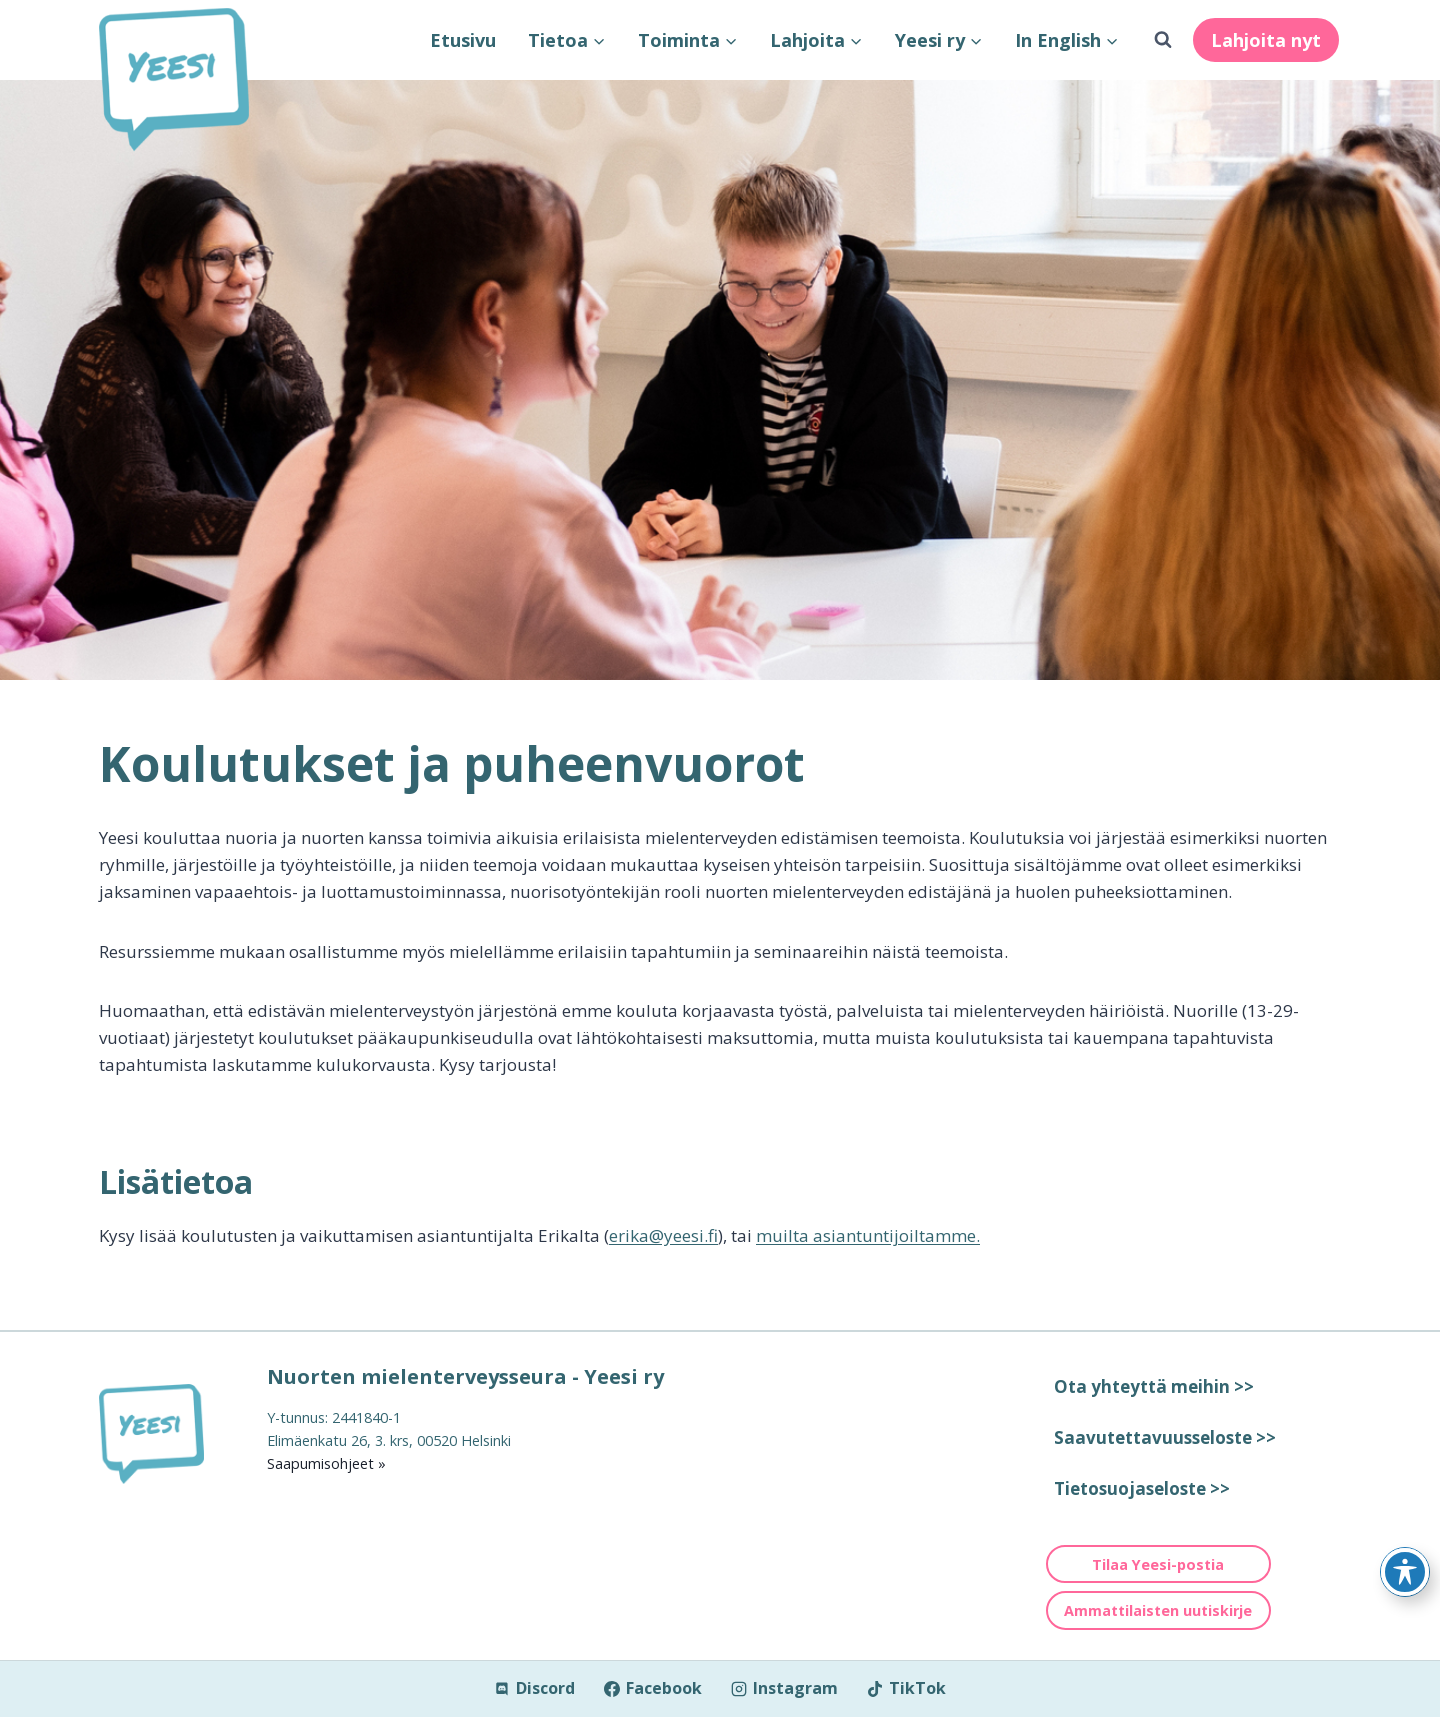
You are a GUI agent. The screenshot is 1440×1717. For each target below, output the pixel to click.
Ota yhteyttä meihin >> (1154, 1386)
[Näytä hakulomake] (1163, 40)
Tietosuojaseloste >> (1142, 1488)
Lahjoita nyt (1266, 40)
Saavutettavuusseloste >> (1165, 1437)
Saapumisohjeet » (326, 1463)
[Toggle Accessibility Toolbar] (1405, 1572)
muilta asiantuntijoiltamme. (868, 1235)
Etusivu (463, 40)
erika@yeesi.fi (663, 1235)
